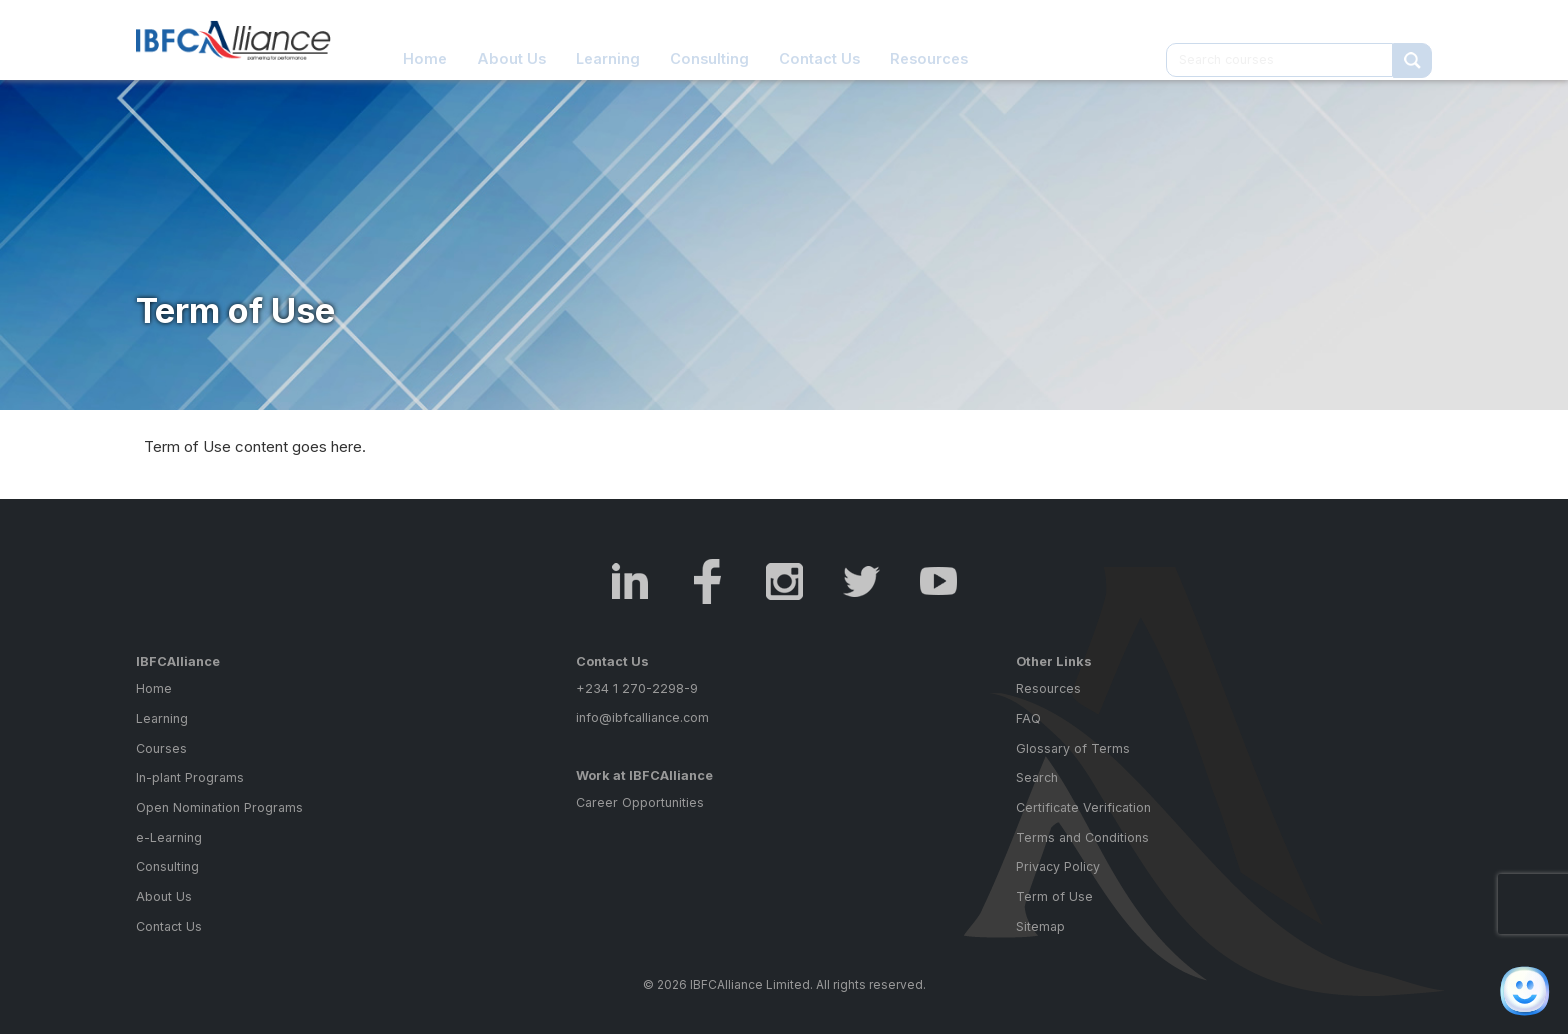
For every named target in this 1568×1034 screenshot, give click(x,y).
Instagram (784, 581)
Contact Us (819, 39)
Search (1037, 777)
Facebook (707, 581)
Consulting (709, 39)
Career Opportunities (640, 802)
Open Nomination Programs (219, 807)
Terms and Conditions (1082, 837)
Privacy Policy (1058, 866)
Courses (161, 748)
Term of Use (1054, 896)
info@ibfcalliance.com (642, 717)
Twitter (861, 581)
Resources (929, 39)
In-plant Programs (190, 777)
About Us (511, 39)
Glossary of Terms (1073, 748)
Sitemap (1040, 926)
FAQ (1028, 718)
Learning (608, 39)
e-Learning (169, 837)
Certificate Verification (1083, 807)
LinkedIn (630, 581)
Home (425, 39)
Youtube (938, 581)
